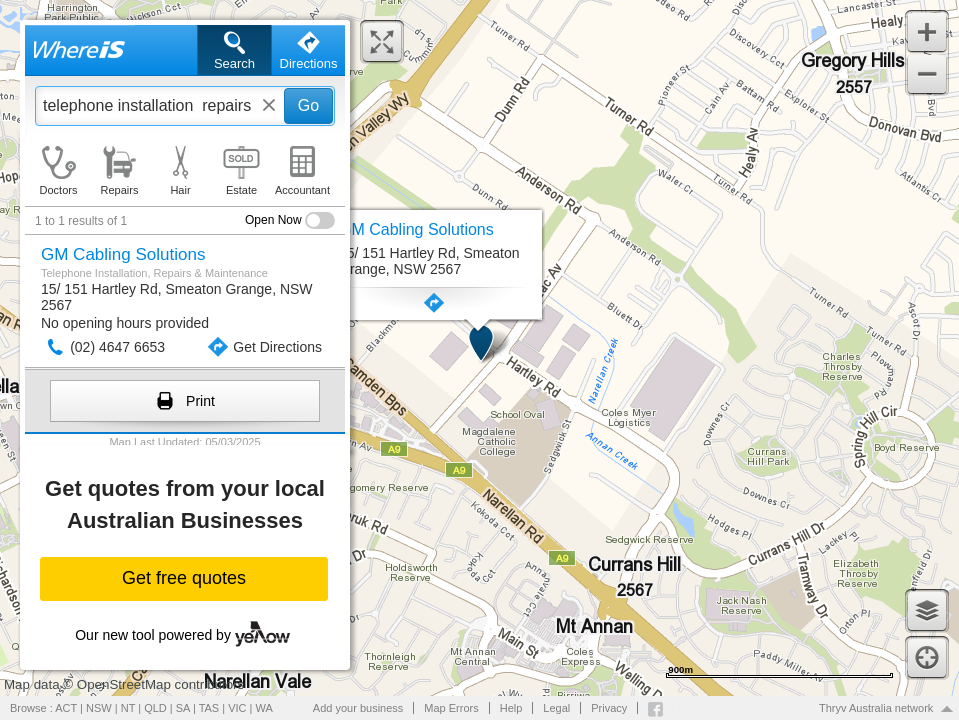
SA (183, 708)
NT (128, 708)
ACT (66, 708)
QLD (155, 708)
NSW (99, 708)
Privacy (609, 708)
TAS (209, 708)
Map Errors (451, 708)
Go (308, 105)
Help (511, 708)
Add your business (358, 708)
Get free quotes (184, 578)
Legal (556, 708)
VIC (237, 708)
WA (264, 708)
